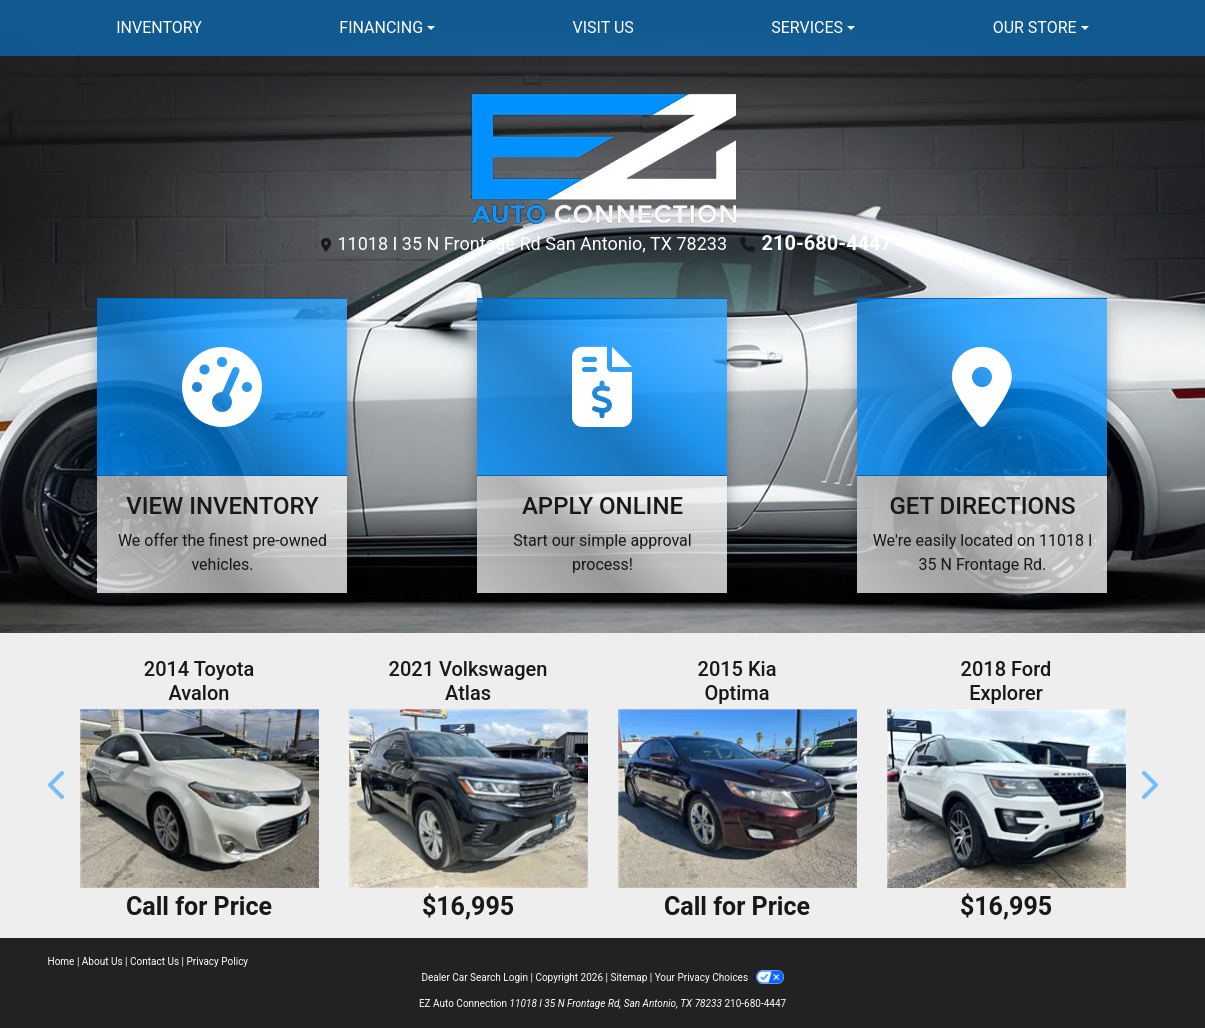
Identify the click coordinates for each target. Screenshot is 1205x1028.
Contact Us (154, 961)
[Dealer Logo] (602, 156)
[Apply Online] (602, 445)
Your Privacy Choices (719, 977)
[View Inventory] (222, 445)
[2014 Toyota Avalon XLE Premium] (199, 798)
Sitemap (628, 977)
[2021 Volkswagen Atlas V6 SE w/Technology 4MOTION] (468, 798)
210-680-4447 (827, 243)
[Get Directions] (982, 445)
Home (61, 961)
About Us (102, 961)
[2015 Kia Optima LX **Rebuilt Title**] (737, 798)
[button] (58, 785)
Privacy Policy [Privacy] (218, 961)
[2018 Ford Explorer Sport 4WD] (1006, 798)
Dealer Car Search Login (474, 977)
